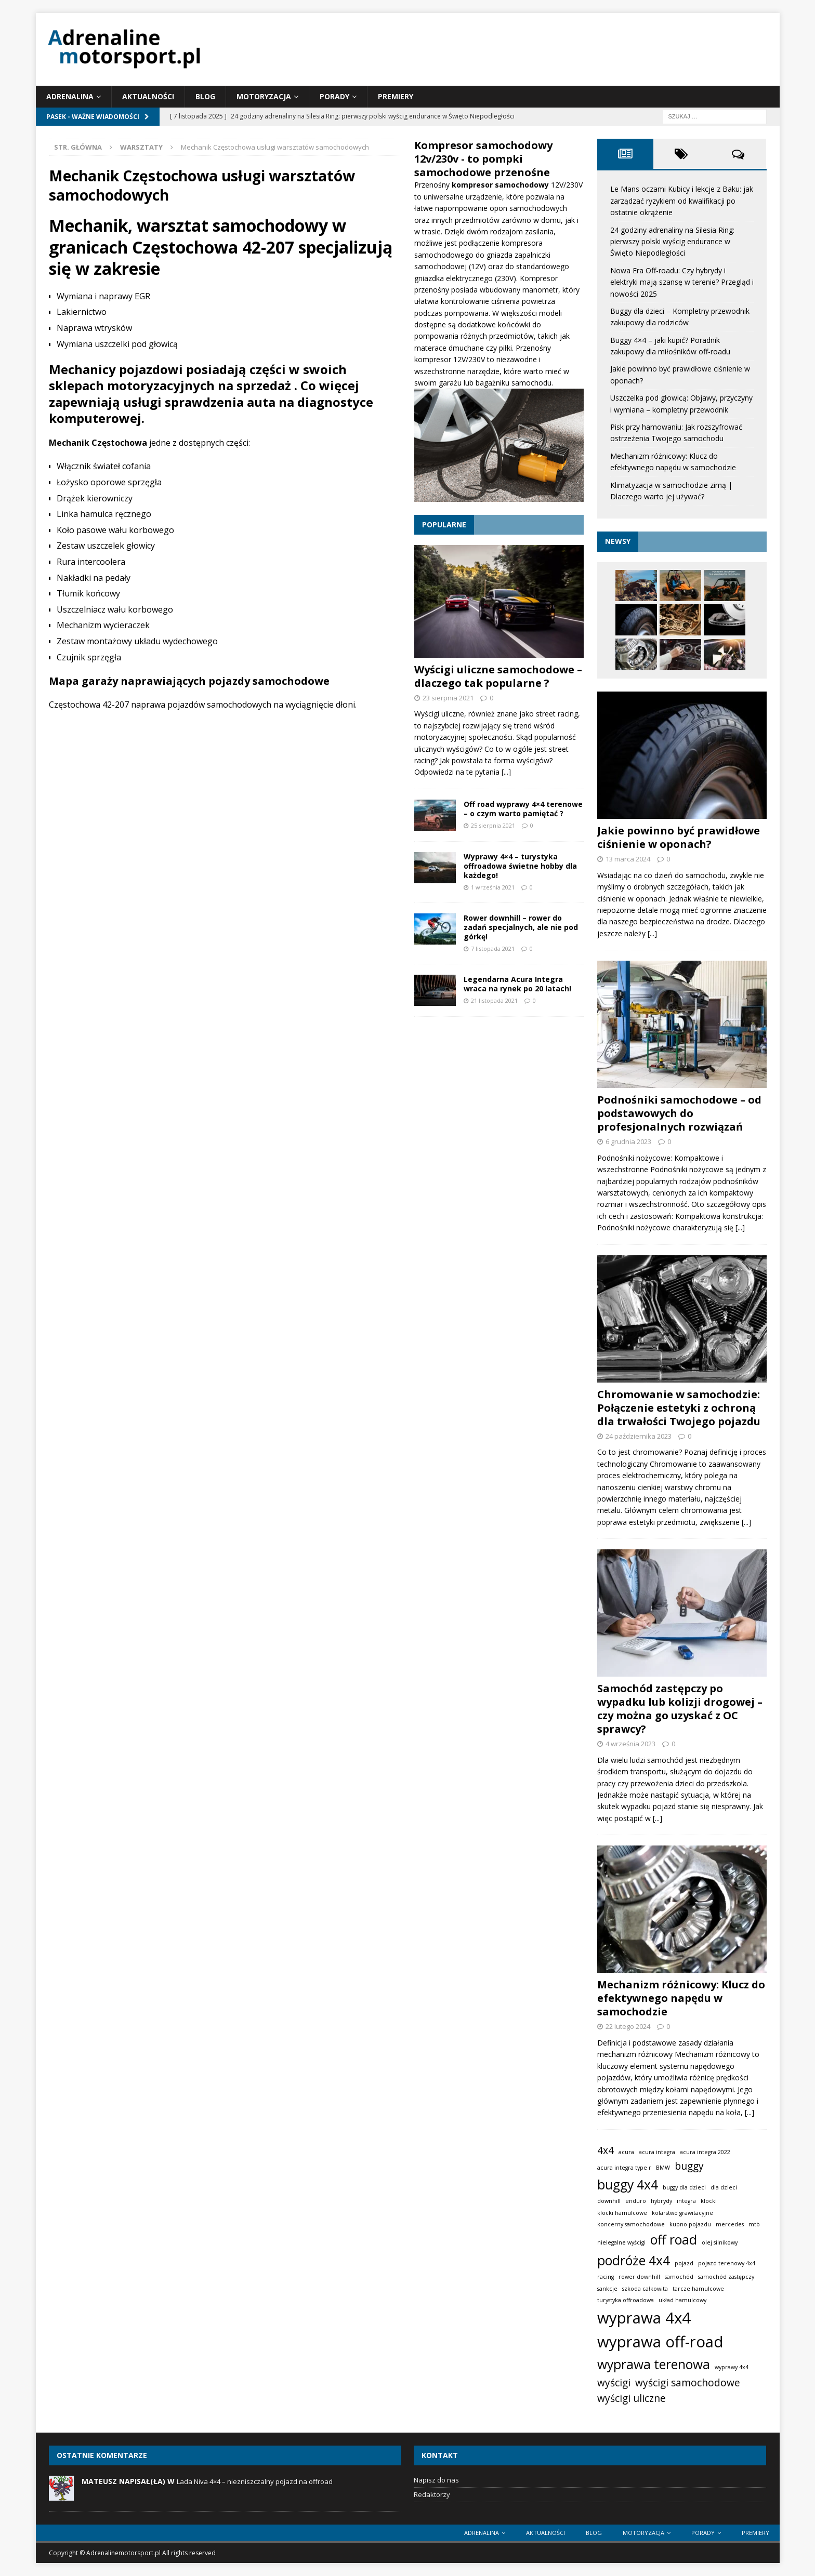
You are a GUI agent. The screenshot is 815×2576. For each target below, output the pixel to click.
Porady (334, 96)
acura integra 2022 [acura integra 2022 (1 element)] (705, 2152)
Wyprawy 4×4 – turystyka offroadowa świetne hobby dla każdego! (520, 866)
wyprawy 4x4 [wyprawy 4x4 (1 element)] (731, 2367)
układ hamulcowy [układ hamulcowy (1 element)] (682, 2300)
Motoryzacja (263, 96)
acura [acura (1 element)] (626, 2152)
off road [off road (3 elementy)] (673, 2239)
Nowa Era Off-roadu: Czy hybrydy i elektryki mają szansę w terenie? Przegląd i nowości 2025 (682, 282)
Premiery (395, 96)
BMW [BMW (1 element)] (663, 2167)
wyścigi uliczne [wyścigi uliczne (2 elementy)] (631, 2398)
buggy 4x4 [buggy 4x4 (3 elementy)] (627, 2184)
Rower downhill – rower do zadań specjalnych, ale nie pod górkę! (521, 927)
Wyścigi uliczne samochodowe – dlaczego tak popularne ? (498, 676)
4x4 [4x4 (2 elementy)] (605, 2150)
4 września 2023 (630, 1743)
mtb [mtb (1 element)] (754, 2224)
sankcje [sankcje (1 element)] (607, 2288)
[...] (506, 772)
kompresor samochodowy (501, 185)
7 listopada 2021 (493, 948)
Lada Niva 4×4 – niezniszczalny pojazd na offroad (255, 2481)
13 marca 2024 (628, 859)
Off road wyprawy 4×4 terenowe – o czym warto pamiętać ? (523, 808)
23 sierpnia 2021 (448, 697)
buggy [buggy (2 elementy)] (689, 2166)
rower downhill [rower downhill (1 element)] (639, 2276)
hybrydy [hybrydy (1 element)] (661, 2201)
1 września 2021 (493, 887)
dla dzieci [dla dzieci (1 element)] (724, 2187)
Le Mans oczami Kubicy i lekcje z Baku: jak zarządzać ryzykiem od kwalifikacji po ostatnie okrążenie (681, 200)
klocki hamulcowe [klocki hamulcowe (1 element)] (622, 2212)
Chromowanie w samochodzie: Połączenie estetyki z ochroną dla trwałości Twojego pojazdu (678, 1407)
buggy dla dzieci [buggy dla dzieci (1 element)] (684, 2187)
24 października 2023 (639, 1435)
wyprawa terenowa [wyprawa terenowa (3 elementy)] (653, 2364)
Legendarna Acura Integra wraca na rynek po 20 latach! (517, 983)
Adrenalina (70, 96)
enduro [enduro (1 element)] (635, 2201)
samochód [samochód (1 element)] (679, 2276)
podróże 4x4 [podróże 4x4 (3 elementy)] (633, 2260)
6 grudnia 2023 (628, 1141)
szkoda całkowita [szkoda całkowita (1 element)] (645, 2288)
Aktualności (148, 96)
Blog (205, 96)
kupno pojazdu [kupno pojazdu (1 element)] (690, 2224)
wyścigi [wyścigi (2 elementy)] (613, 2382)
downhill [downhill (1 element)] (609, 2201)
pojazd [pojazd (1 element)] (684, 2263)
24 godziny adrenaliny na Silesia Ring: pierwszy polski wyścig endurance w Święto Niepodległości (672, 241)
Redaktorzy (432, 2494)
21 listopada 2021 (494, 1000)
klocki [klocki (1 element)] (709, 2201)
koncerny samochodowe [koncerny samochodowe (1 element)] (631, 2224)
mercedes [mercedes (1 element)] (730, 2224)
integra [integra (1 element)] (686, 2201)
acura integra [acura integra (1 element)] (657, 2152)
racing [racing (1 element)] (605, 2276)
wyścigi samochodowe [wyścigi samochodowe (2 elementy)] (687, 2382)
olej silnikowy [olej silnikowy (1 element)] (720, 2242)
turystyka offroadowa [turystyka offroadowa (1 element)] (625, 2300)
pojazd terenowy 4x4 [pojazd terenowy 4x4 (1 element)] (726, 2263)
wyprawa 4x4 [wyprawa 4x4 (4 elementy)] (644, 2317)
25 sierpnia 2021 (493, 825)
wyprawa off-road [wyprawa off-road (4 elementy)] (660, 2341)
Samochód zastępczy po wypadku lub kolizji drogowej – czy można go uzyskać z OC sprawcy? (680, 1708)
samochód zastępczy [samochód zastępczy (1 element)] (726, 2276)
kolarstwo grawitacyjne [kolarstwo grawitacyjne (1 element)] (682, 2212)
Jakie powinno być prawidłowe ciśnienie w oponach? (678, 837)
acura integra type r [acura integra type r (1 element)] (624, 2167)
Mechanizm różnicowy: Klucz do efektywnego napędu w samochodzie (681, 1998)
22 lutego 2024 (628, 2026)
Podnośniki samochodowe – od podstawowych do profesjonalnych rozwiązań (679, 1113)
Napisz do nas (436, 2480)
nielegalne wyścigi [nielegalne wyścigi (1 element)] (621, 2242)
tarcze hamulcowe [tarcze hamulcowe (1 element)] (698, 2288)
